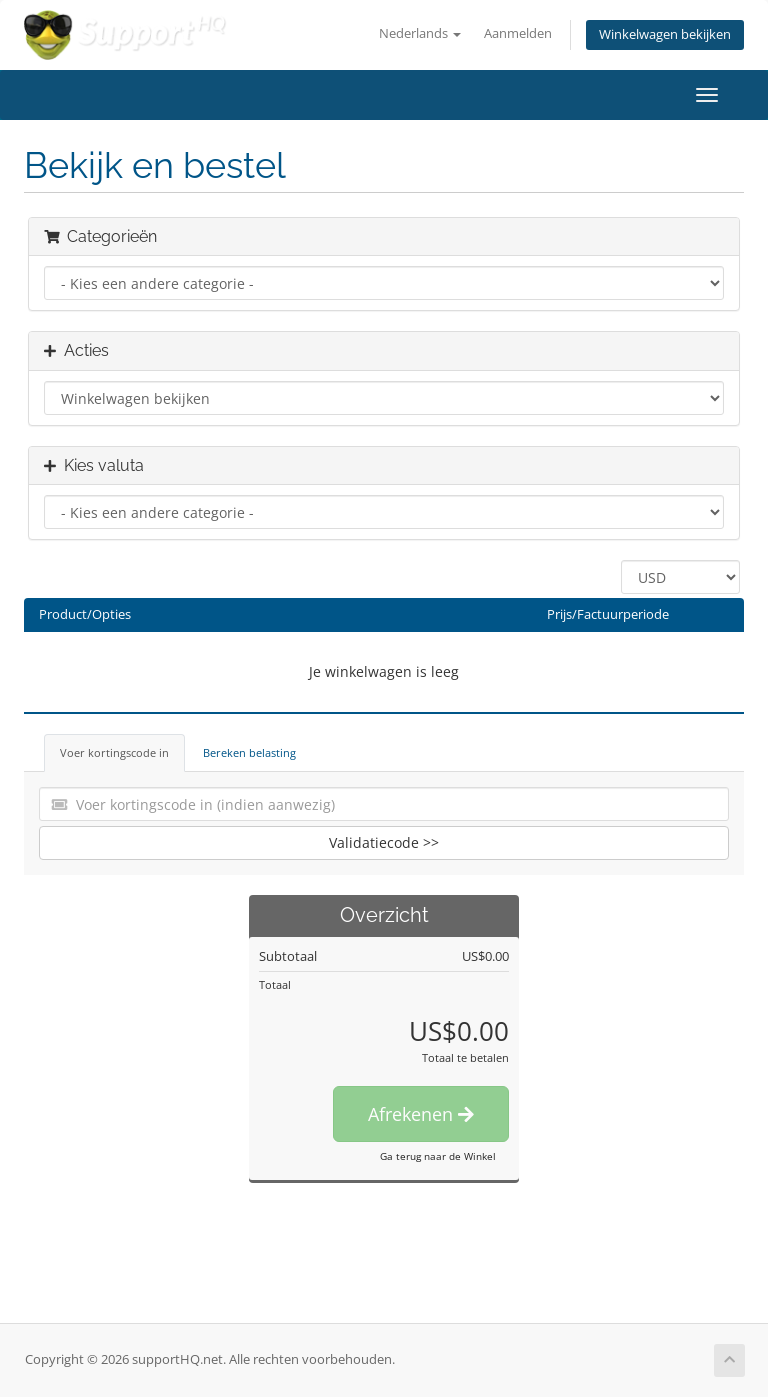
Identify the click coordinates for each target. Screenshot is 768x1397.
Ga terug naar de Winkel (438, 1156)
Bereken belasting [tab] (249, 752)
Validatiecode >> (384, 842)
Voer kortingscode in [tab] (114, 752)
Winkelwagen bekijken (665, 34)
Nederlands (420, 33)
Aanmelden (518, 33)
